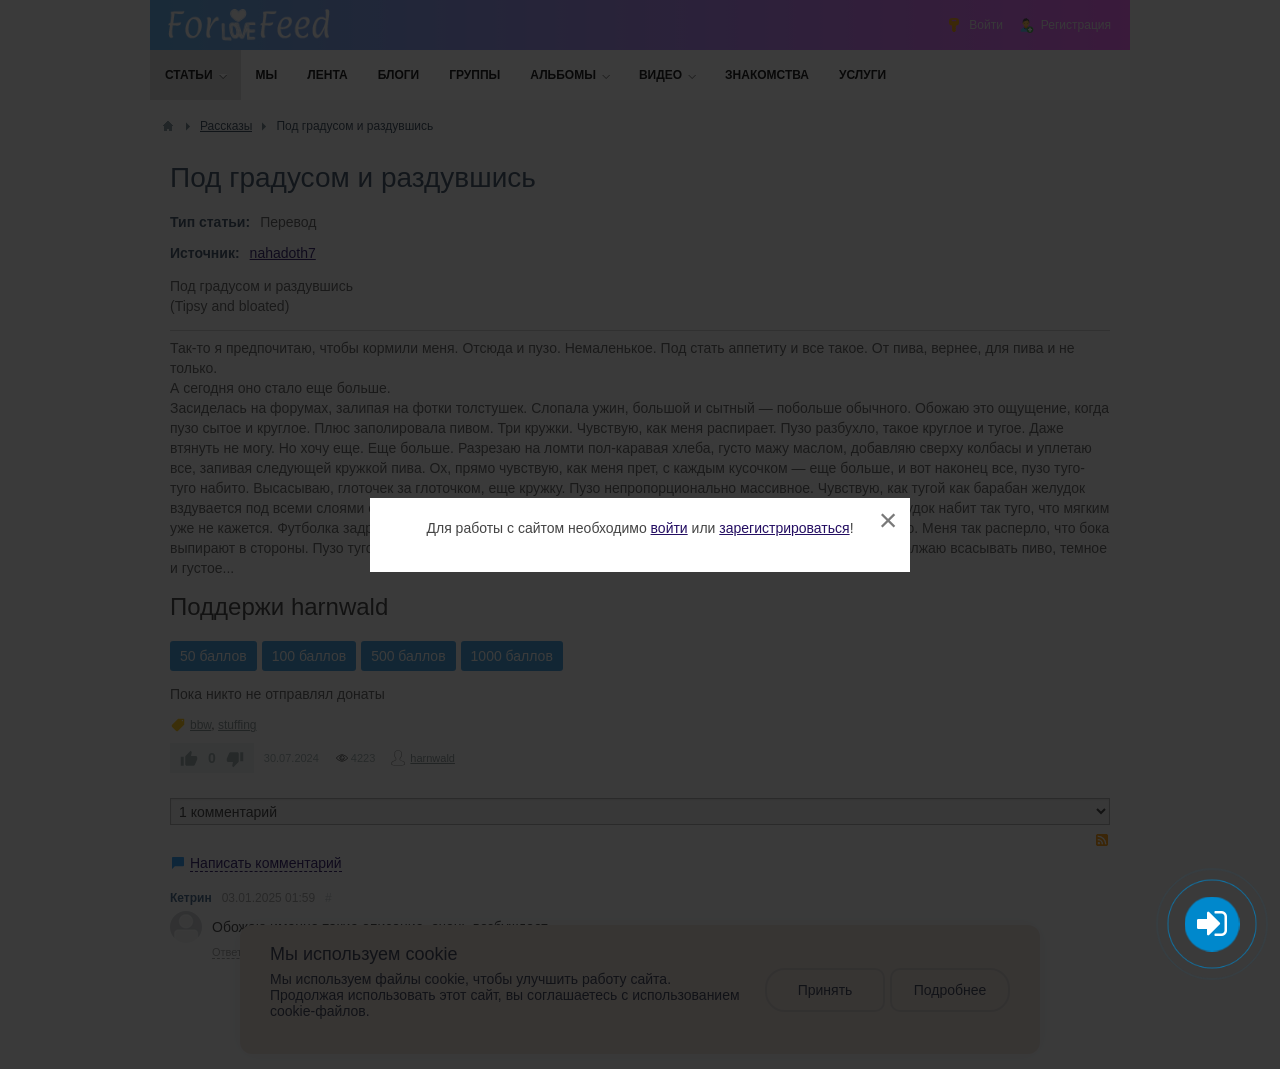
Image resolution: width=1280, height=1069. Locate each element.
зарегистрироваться (784, 528)
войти (669, 528)
